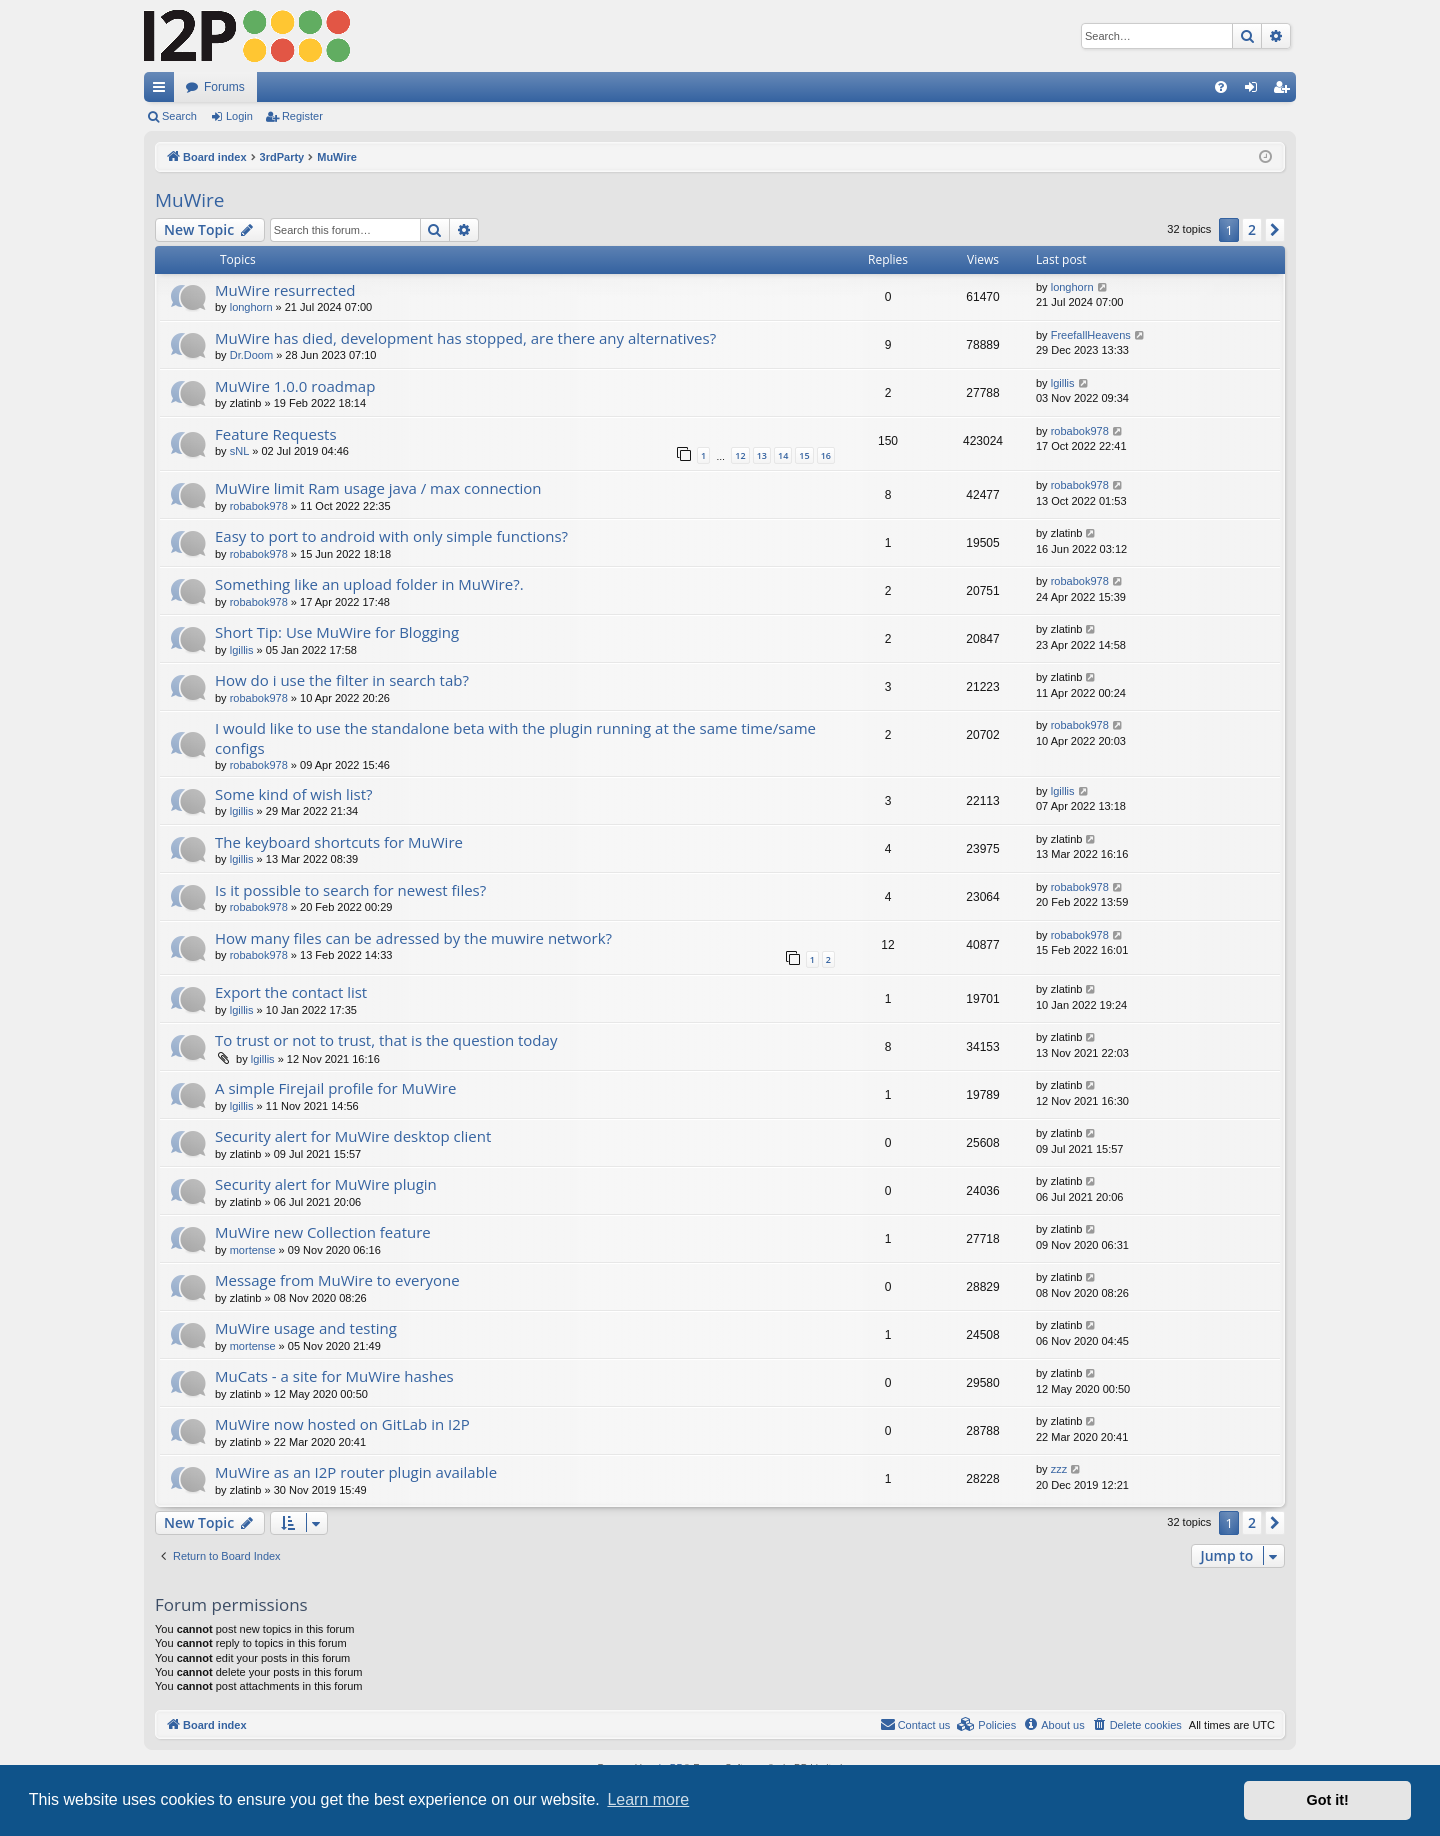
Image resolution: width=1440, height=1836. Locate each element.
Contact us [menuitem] (915, 1724)
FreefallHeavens (1091, 335)
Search (179, 116)
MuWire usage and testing (306, 1328)
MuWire (190, 200)
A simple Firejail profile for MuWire (335, 1088)
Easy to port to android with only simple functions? (391, 536)
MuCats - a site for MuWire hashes (334, 1376)
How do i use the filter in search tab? (342, 680)
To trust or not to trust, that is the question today (386, 1040)
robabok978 (1080, 431)
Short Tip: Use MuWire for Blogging (337, 632)
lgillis (1063, 383)
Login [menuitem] (1255, 91)
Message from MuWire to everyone (337, 1280)
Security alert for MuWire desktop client (353, 1136)
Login (239, 116)
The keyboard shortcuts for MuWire (339, 842)
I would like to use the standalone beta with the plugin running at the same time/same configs (515, 737)
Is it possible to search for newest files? (350, 890)
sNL (240, 451)
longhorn (251, 307)
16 (826, 455)
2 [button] (1252, 229)
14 (783, 455)
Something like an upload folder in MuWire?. (369, 584)
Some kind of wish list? (294, 794)
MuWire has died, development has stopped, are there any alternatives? (465, 338)
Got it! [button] (1328, 1800)
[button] (1275, 230)
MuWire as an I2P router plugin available (356, 1472)
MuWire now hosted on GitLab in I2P (342, 1424)
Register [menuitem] (1285, 91)
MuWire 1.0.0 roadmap (295, 386)
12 (740, 455)
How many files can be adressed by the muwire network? (413, 938)
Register (302, 116)
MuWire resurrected (285, 290)
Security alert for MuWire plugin (326, 1184)
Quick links (163, 91)
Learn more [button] (648, 1799)
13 (762, 455)
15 (804, 455)
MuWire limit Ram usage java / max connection (378, 488)
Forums (224, 87)
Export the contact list (291, 992)
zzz (1059, 1469)
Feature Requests (276, 434)
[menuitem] (1221, 87)
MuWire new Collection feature (323, 1232)
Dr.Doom (251, 355)
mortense (253, 1250)
